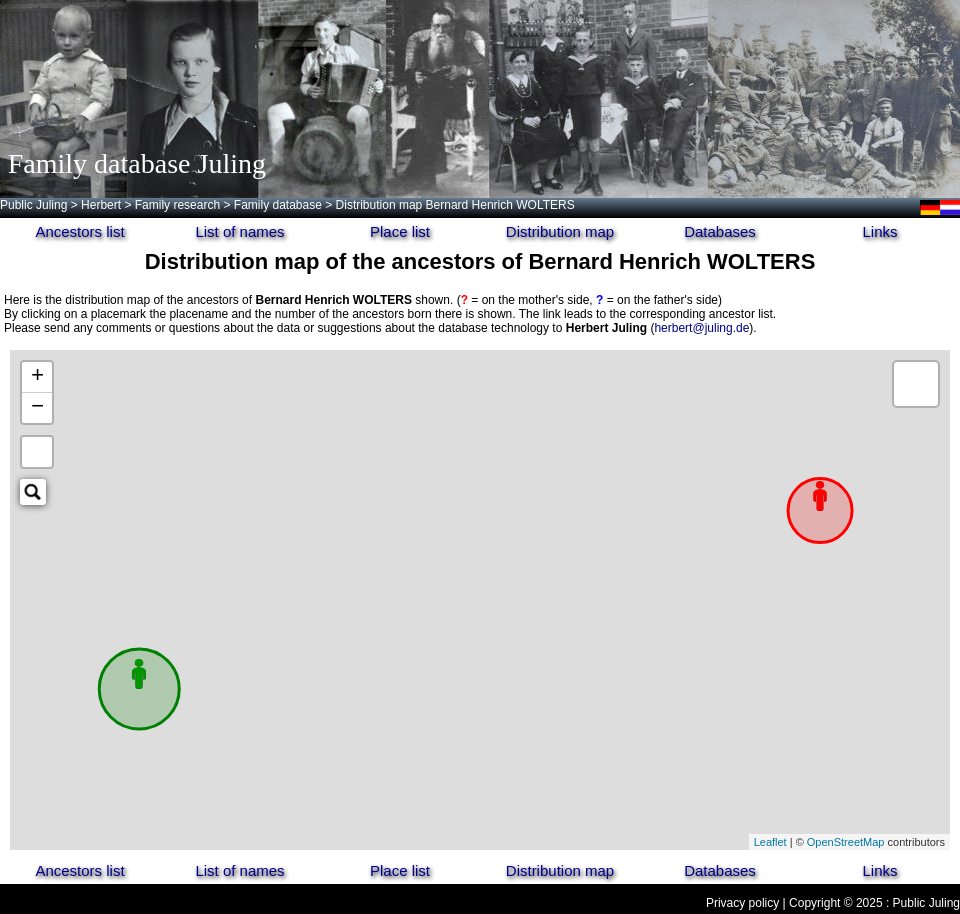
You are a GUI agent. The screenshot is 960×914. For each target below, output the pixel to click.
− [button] (37, 408)
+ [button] (37, 377)
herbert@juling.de (701, 328)
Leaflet (770, 842)
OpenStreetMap (846, 842)
